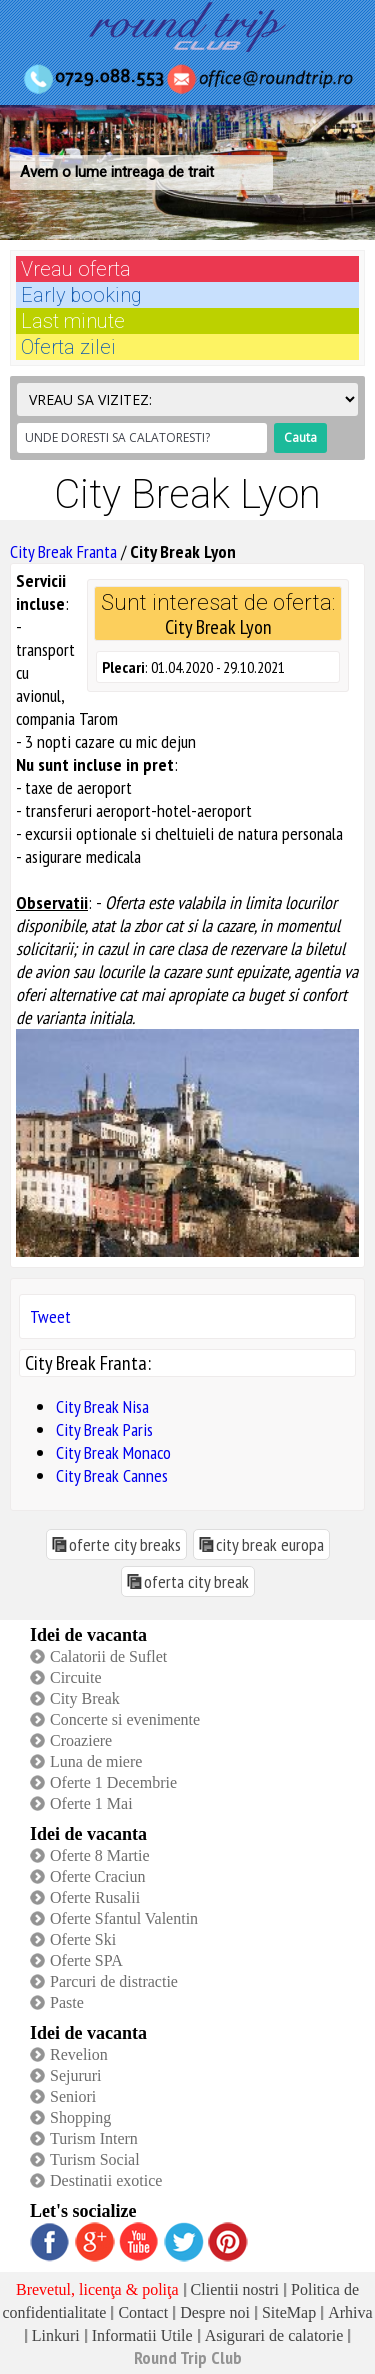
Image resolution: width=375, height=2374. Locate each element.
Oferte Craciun (98, 1876)
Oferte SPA (86, 1960)
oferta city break (196, 1581)
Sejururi (76, 2075)
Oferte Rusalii (95, 1897)
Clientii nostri (235, 2289)
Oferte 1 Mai (91, 1803)
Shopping (80, 2117)
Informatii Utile (142, 2335)
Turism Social (95, 2159)
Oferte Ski (83, 1939)
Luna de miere (96, 1761)
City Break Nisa (102, 1406)
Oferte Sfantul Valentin (124, 1918)
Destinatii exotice (106, 2180)
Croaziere (81, 1740)
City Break (85, 1698)
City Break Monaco (113, 1452)
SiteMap (289, 2312)
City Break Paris (104, 1429)
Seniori (73, 2096)
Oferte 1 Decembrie (113, 1782)
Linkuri (56, 2335)
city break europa (270, 1544)
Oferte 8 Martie (100, 1855)
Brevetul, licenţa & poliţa (97, 2289)
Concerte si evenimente (125, 1719)
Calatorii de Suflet (108, 1656)
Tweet (50, 1316)
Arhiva (350, 2312)
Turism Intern (94, 2138)
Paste (67, 2002)
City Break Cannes (112, 1475)
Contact (143, 2312)
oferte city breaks (125, 1544)
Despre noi (215, 2312)
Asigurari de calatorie (274, 2335)
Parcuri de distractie (114, 1981)
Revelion (79, 2054)
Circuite (76, 1677)
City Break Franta (63, 551)
